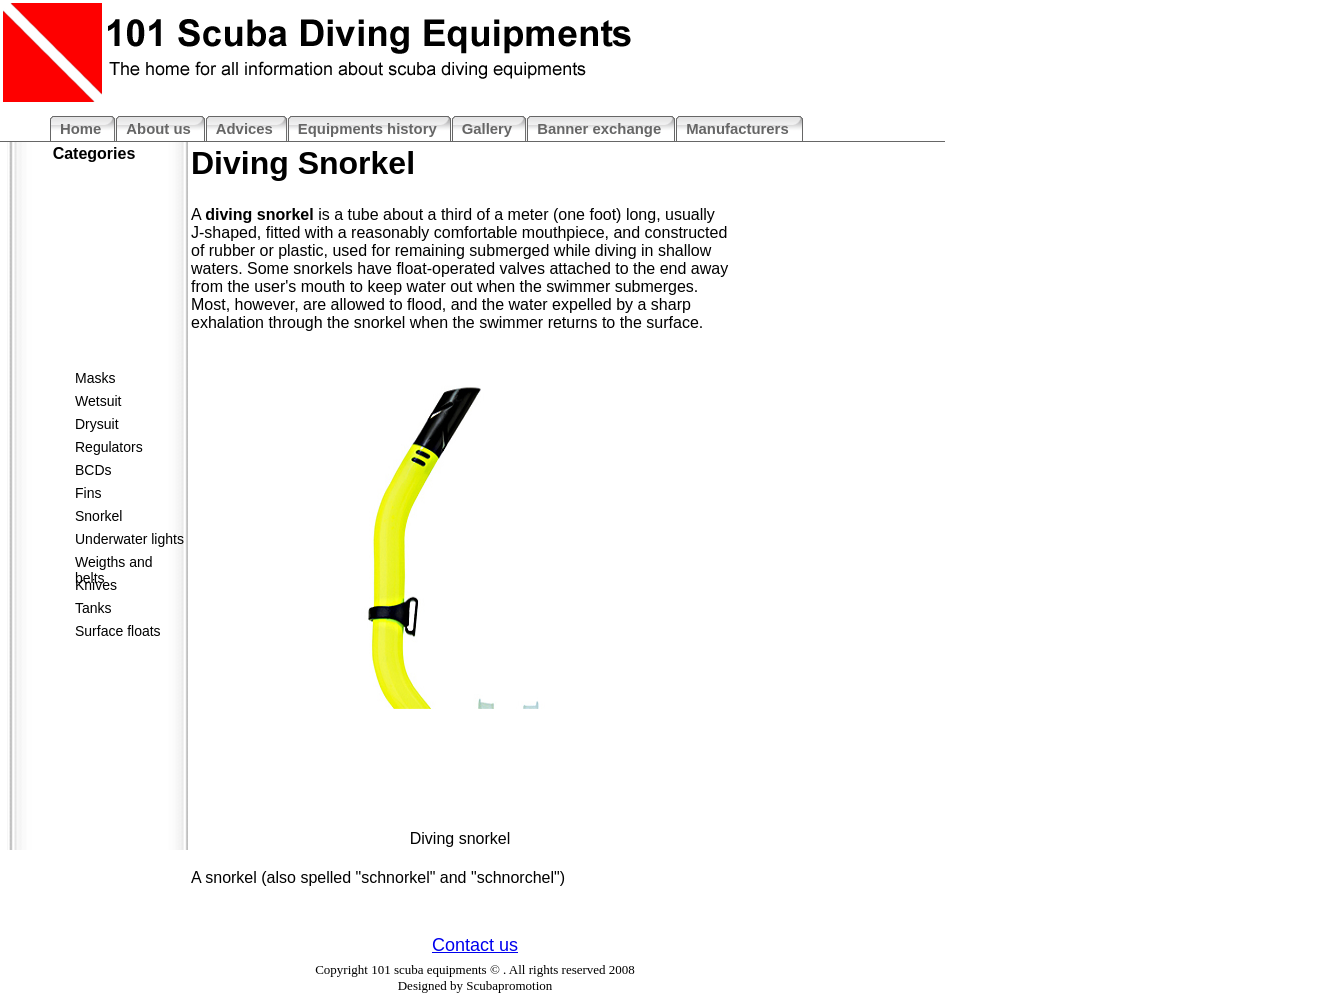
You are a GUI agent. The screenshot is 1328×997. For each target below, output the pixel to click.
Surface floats (118, 631)
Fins (88, 493)
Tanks (93, 608)
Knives (96, 585)
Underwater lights (129, 539)
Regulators (109, 447)
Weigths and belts (114, 565)
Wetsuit (98, 401)
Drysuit (97, 424)
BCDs (93, 470)
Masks (95, 378)
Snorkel (98, 516)
